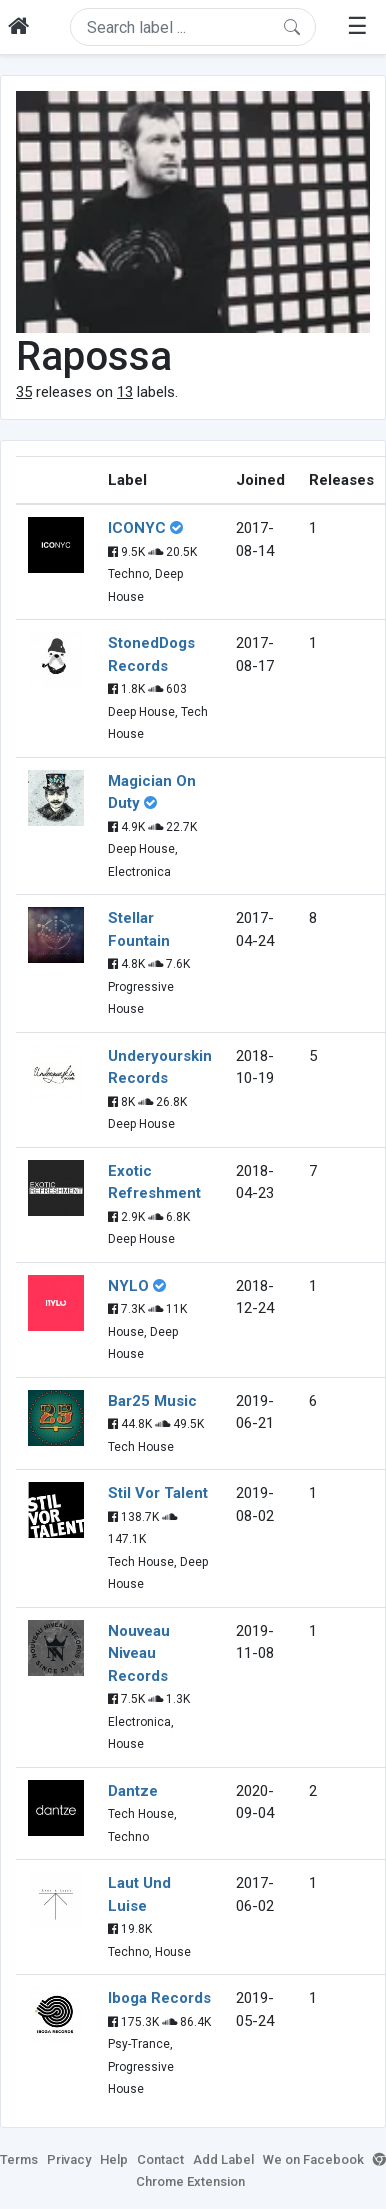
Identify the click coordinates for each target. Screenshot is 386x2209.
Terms (19, 2159)
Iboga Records (159, 1998)
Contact (160, 2159)
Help (114, 2159)
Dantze (133, 1791)
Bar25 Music (152, 1401)
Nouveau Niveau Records (139, 1653)
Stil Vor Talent (158, 1493)
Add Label (223, 2159)
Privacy (69, 2159)
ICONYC (137, 528)
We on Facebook (313, 2159)
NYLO (128, 1286)
